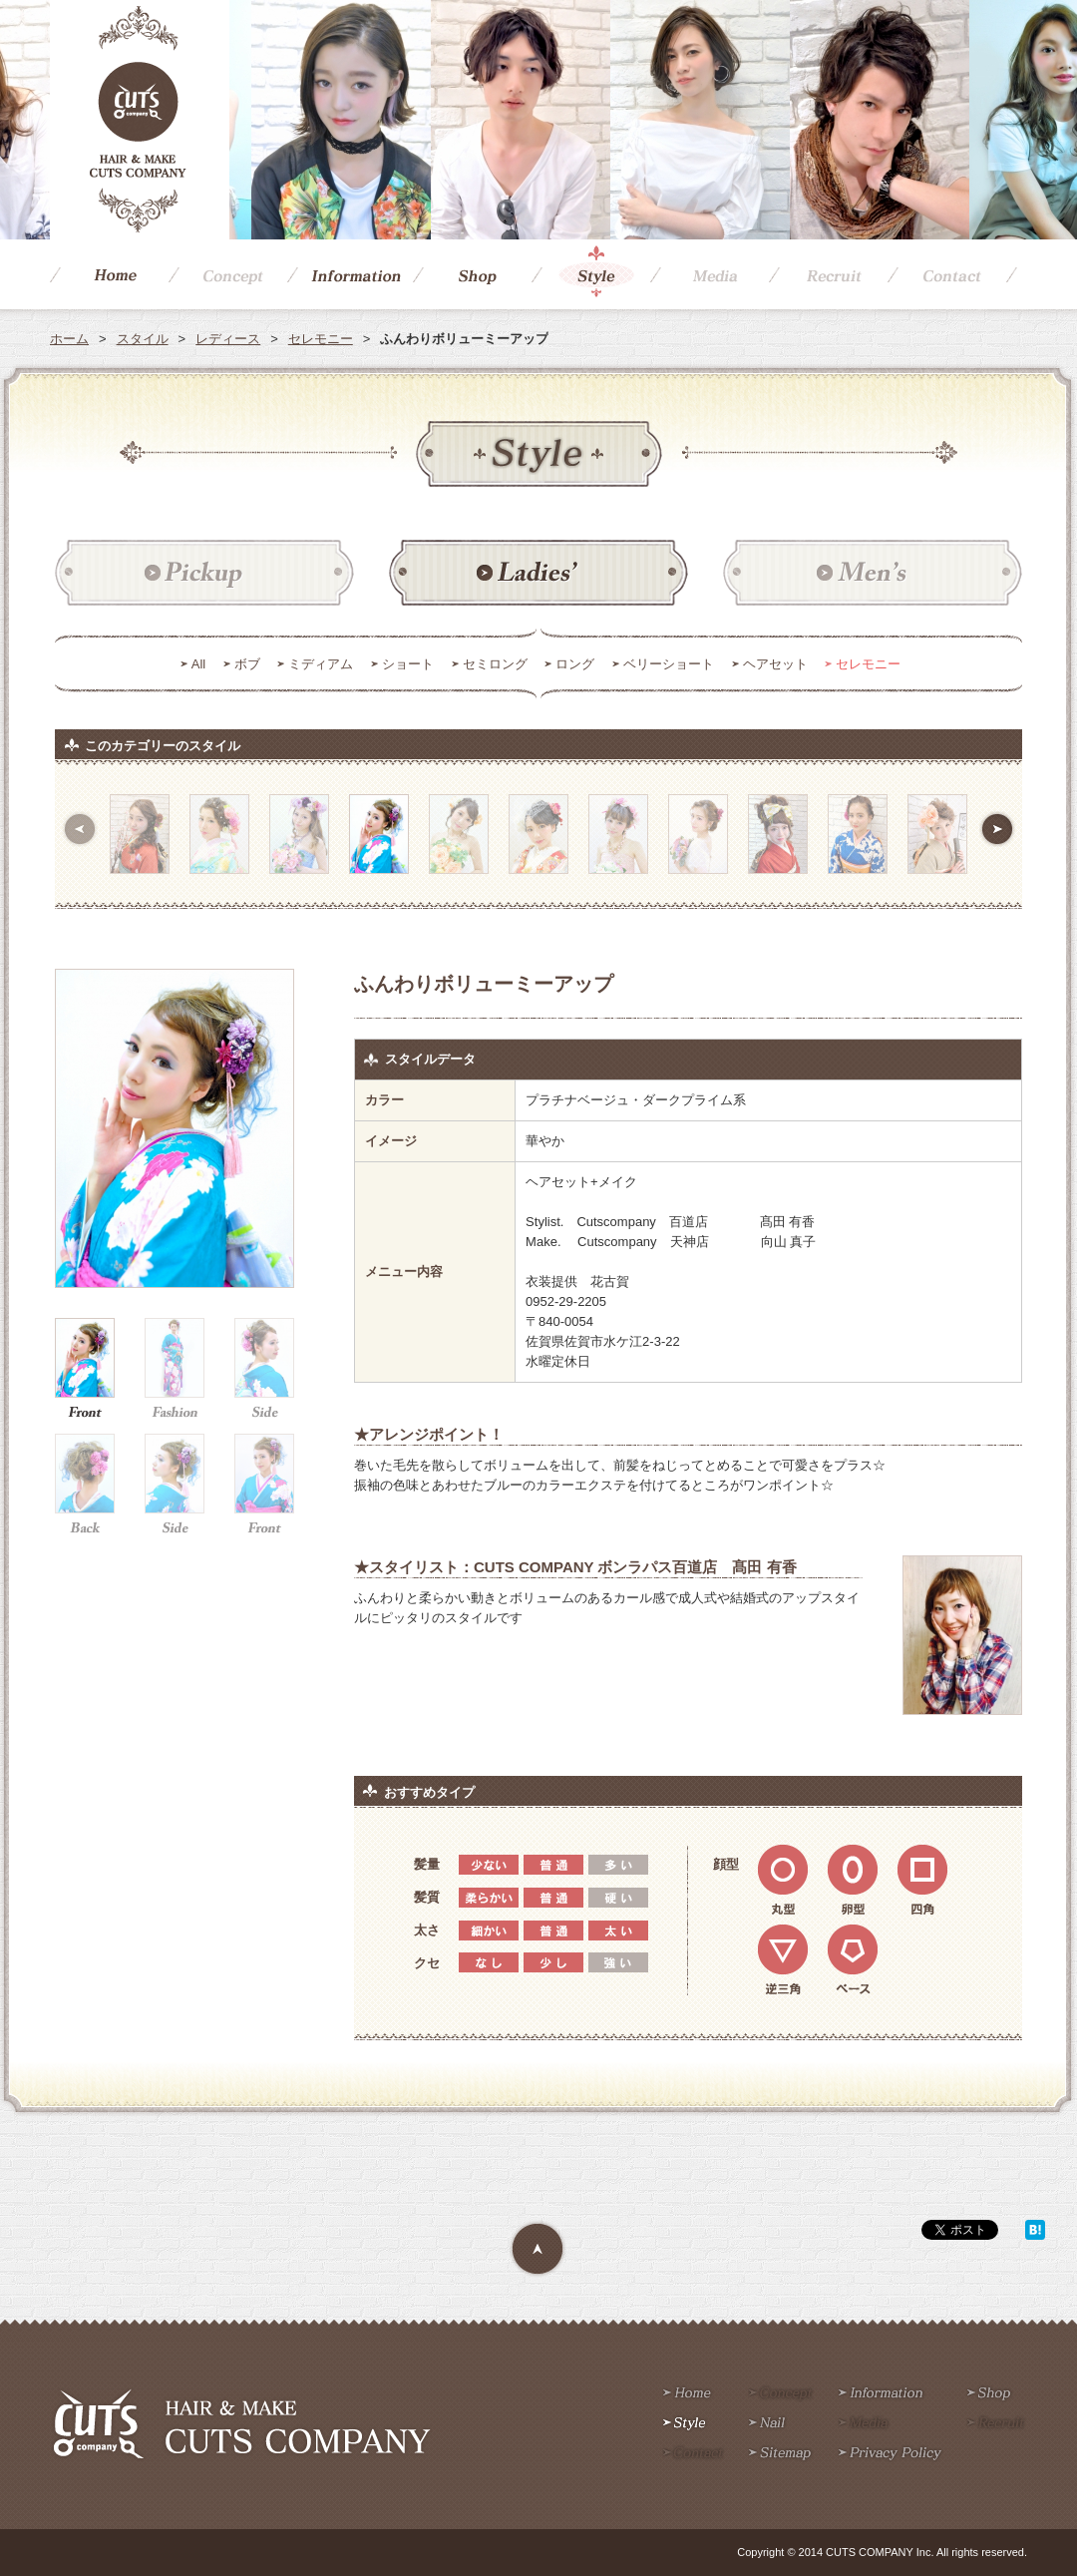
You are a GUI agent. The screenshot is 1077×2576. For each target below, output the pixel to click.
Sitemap (780, 2454)
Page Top (538, 2250)
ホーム (69, 338)
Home (109, 274)
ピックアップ (204, 574)
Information (350, 274)
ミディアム (320, 663)
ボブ (247, 663)
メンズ (872, 574)
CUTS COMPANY (139, 119)
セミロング (495, 663)
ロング (574, 663)
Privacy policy (890, 2454)
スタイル (143, 338)
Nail (767, 2424)
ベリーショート (668, 663)
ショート (408, 663)
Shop (472, 274)
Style (591, 274)
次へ (997, 829)
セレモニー (320, 338)
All (198, 663)
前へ (80, 829)
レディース (227, 338)
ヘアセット (775, 663)
